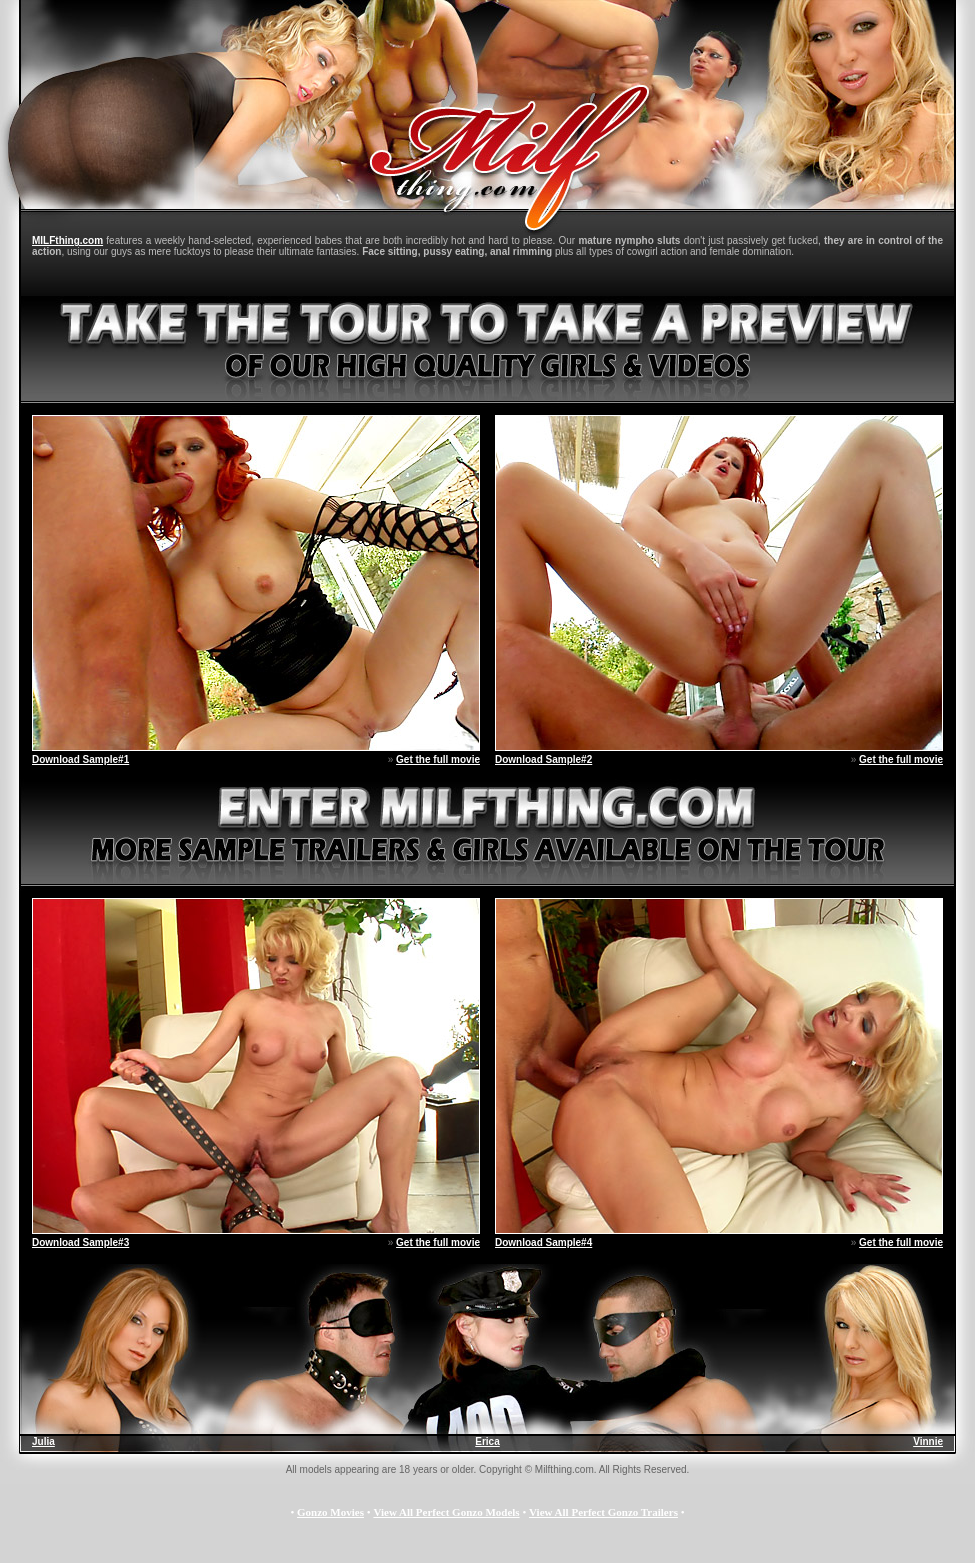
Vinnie (928, 1441)
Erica (487, 1441)
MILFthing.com (67, 240)
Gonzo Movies (330, 1512)
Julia (43, 1441)
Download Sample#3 (80, 1242)
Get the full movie (438, 759)
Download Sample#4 (543, 1242)
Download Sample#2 (543, 759)
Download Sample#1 (80, 759)
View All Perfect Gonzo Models (446, 1512)
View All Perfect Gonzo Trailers (603, 1512)
